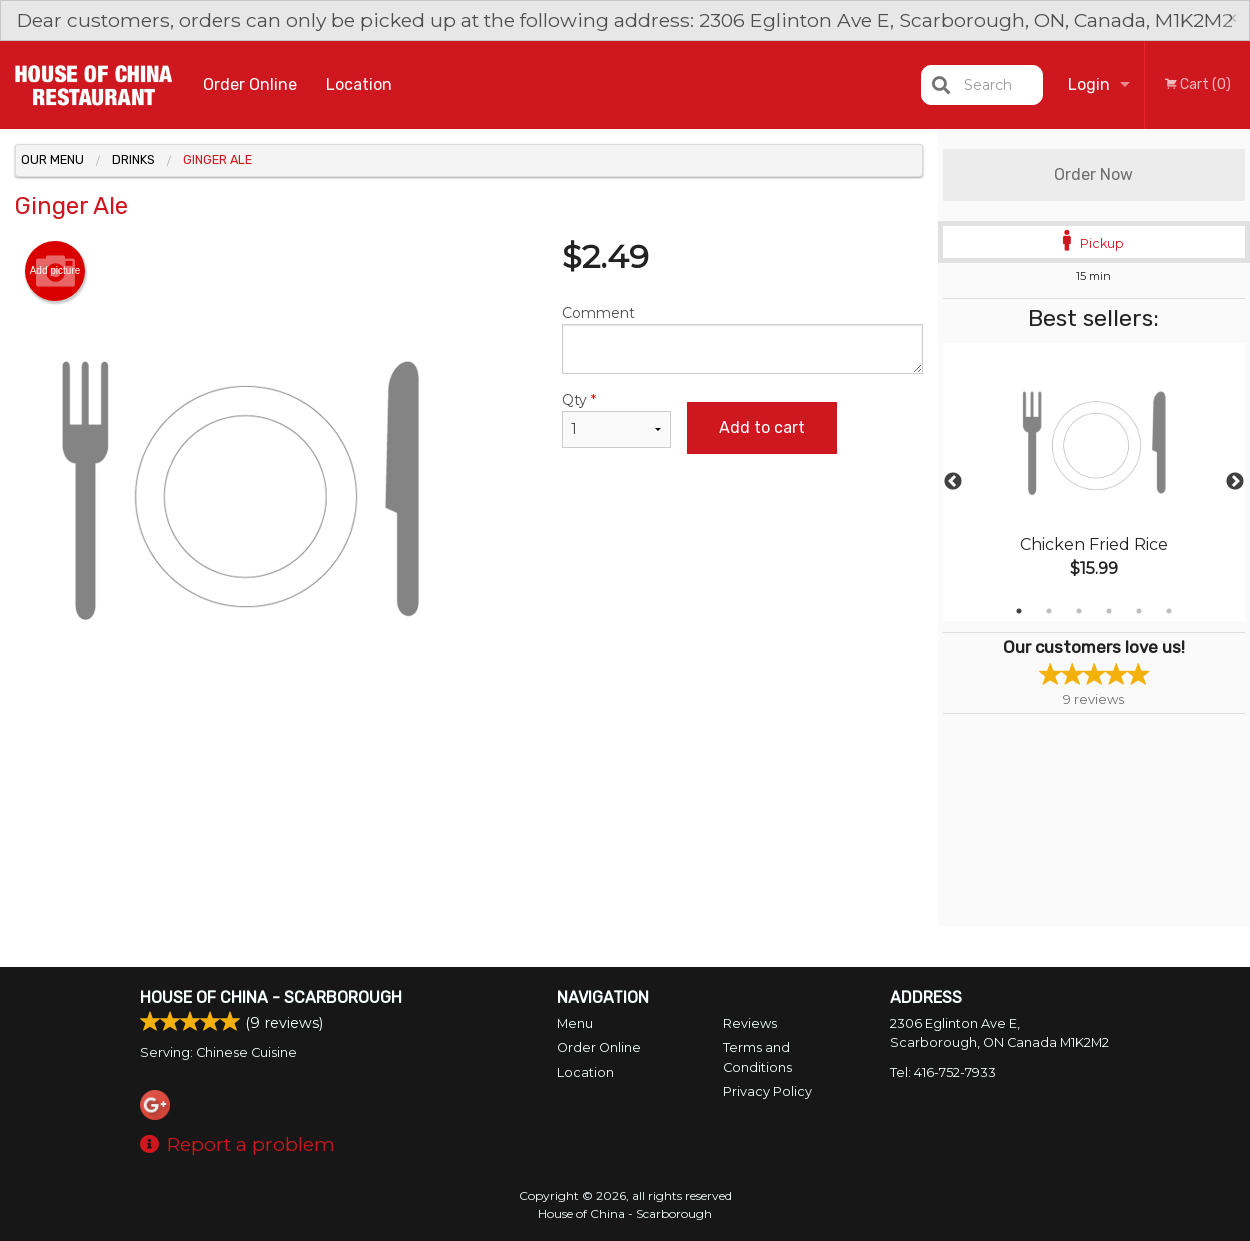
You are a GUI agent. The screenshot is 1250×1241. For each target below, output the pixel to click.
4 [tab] (1109, 611)
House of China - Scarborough (271, 997)
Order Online (250, 84)
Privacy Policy (767, 1091)
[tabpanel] (1094, 482)
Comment (742, 339)
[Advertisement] (469, 780)
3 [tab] (1079, 611)
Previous (953, 482)
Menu (575, 1023)
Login (1089, 84)
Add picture (55, 271)
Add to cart (762, 427)
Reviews (750, 1023)
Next (1235, 482)
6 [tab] (1169, 611)
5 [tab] (1139, 611)
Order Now (1093, 174)
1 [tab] (1019, 611)
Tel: (943, 1072)
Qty (617, 419)
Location (359, 84)
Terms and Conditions (757, 1057)
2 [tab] (1049, 611)
